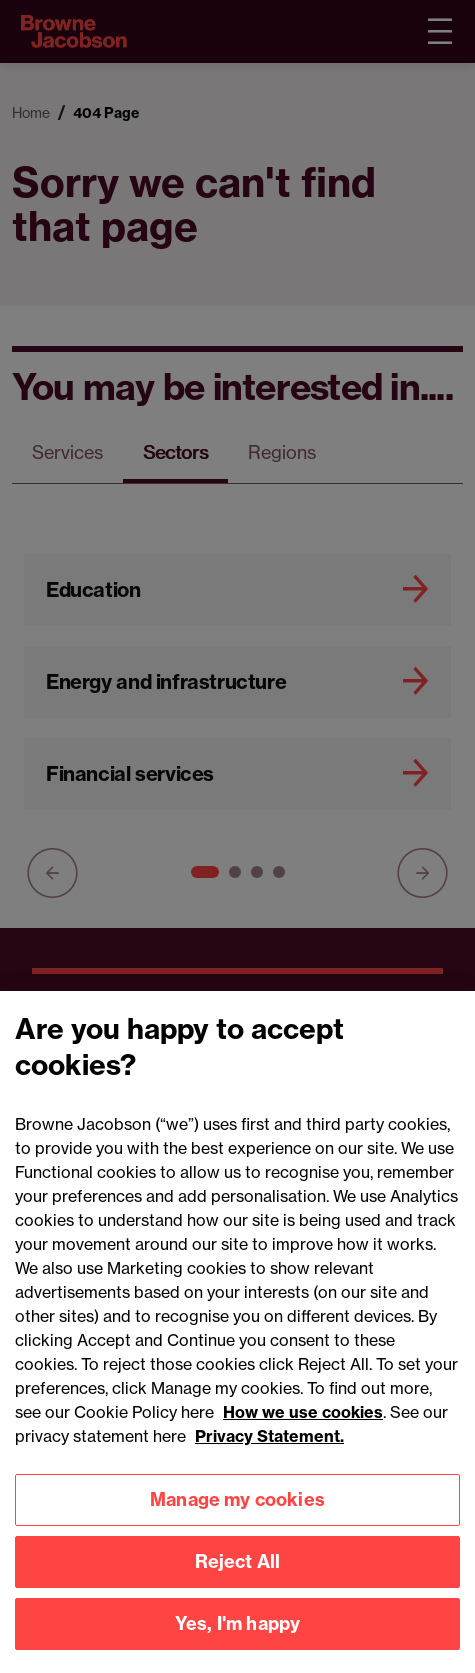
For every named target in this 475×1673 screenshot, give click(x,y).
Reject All (238, 1572)
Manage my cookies (237, 1510)
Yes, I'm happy (238, 1634)
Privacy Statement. (269, 1447)
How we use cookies (303, 1423)
